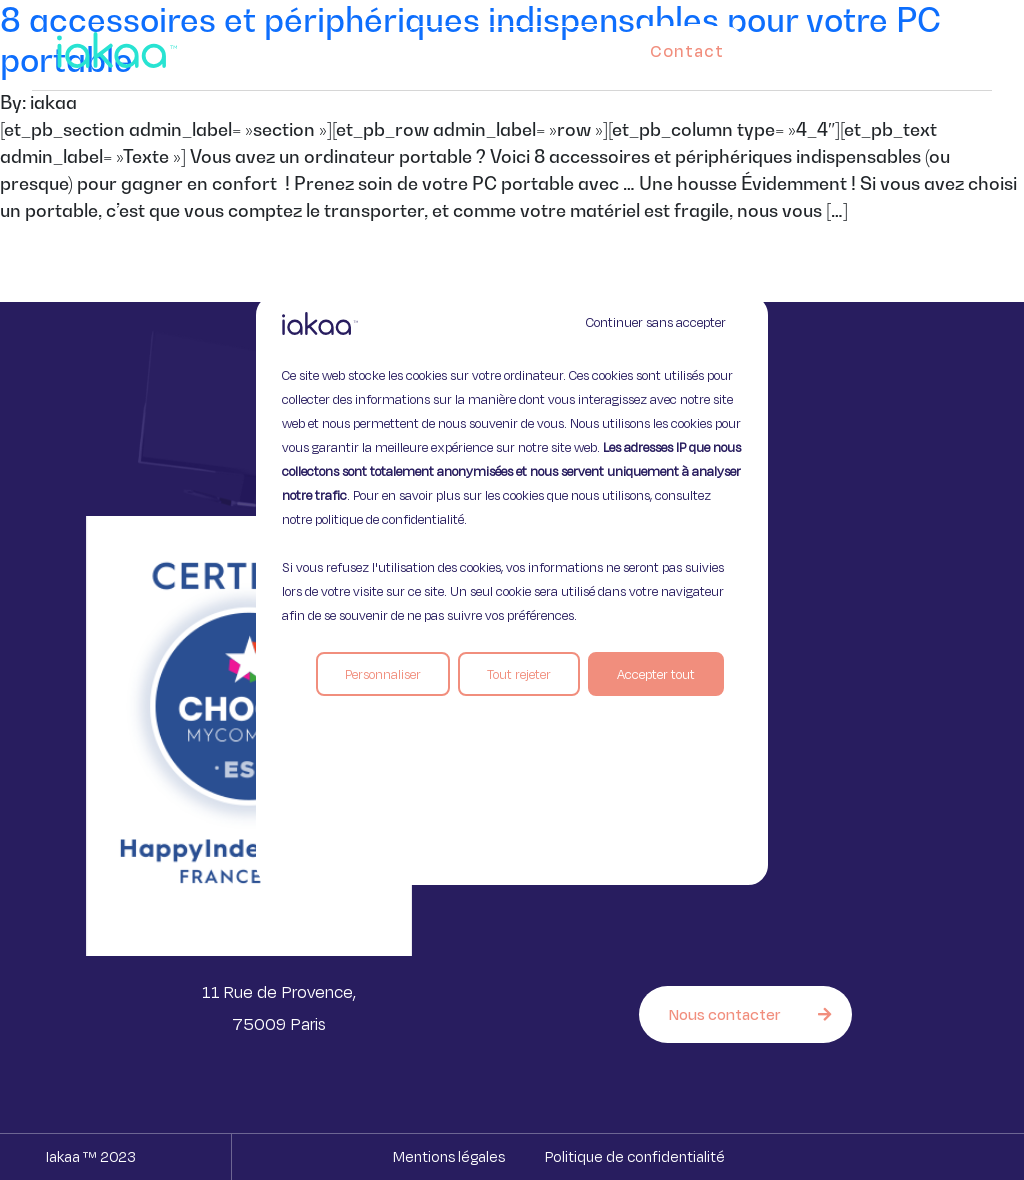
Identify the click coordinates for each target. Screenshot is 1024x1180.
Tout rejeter (519, 674)
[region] (512, 590)
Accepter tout (656, 674)
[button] (950, 46)
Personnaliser (383, 674)
